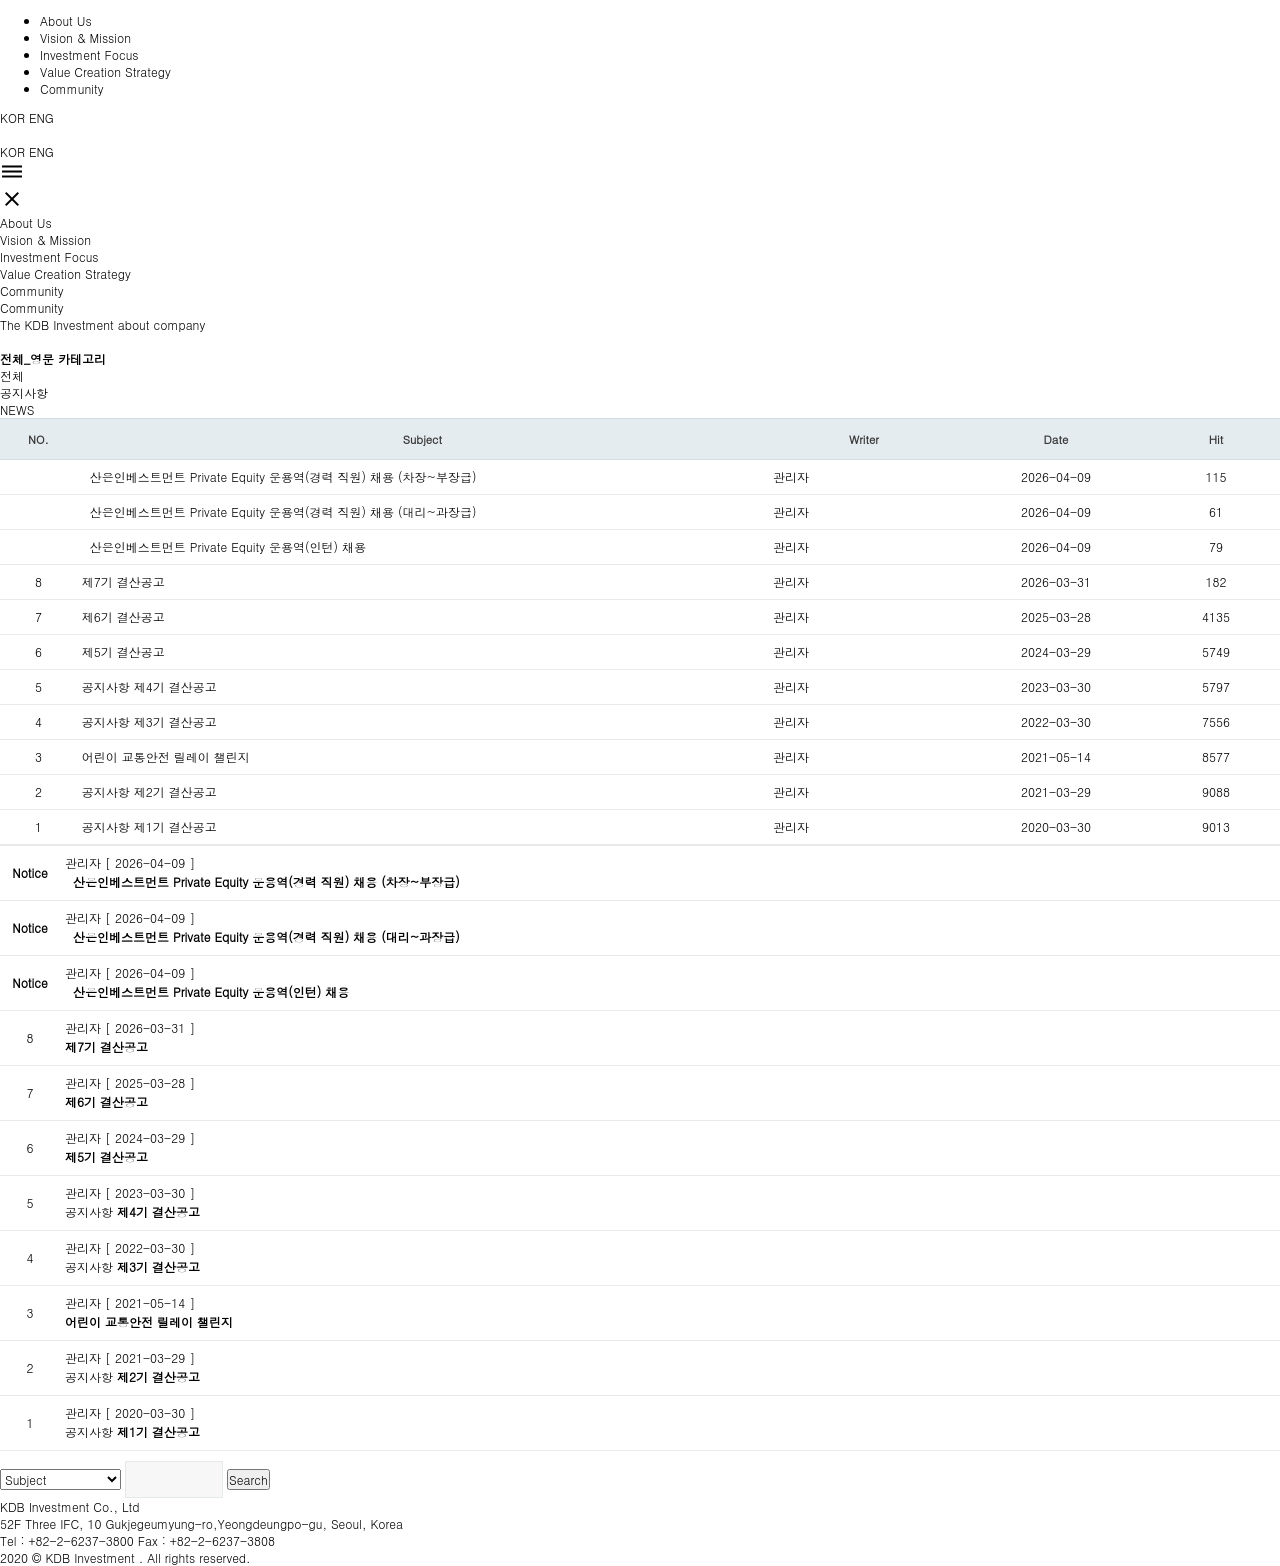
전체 (12, 375)
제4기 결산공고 (191, 686)
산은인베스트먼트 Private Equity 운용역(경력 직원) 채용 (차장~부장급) (287, 476)
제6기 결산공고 (123, 616)
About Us (66, 20)
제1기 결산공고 (187, 826)
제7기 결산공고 (127, 581)
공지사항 (24, 392)
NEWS (17, 409)
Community (72, 88)
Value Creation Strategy (105, 71)
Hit (1216, 439)
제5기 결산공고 (127, 651)
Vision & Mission (85, 37)
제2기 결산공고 (183, 791)
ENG (41, 117)
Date (1056, 439)
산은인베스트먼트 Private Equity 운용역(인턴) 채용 (232, 546)
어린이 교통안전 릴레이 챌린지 (174, 756)
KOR (12, 117)
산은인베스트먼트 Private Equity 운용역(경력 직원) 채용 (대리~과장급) (291, 511)
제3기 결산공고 (179, 721)
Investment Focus (89, 54)
